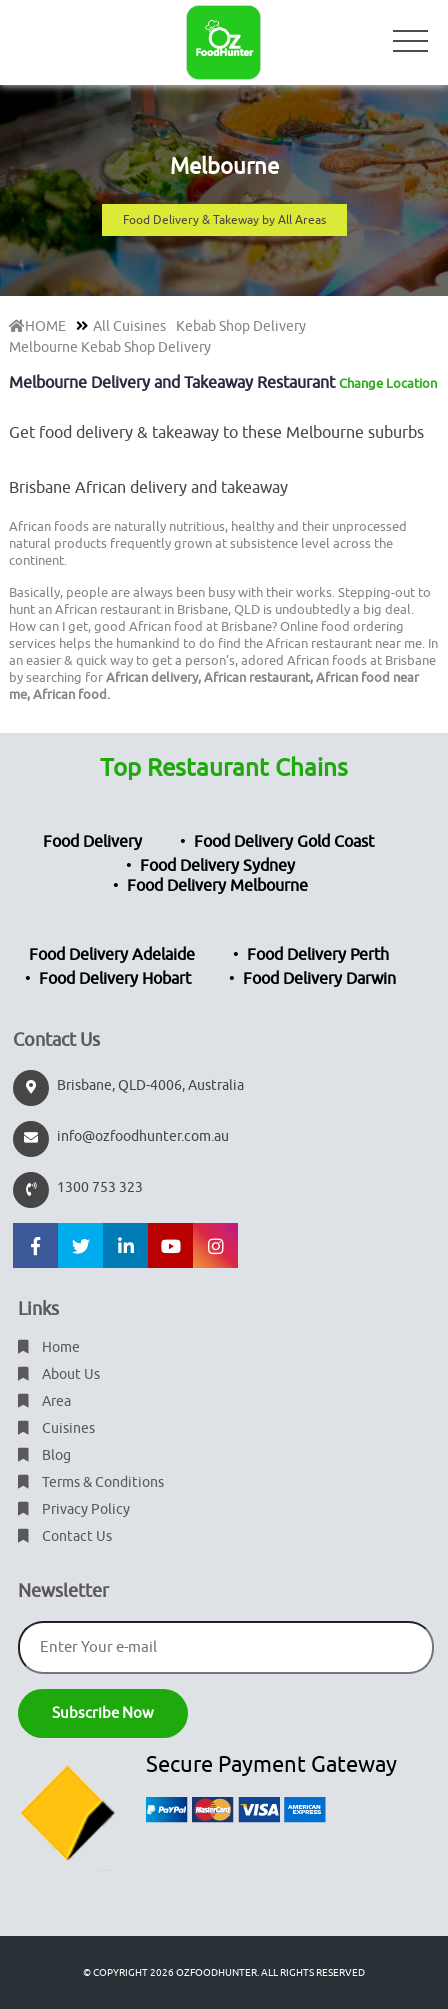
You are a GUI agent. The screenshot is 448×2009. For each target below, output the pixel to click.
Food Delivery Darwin (319, 979)
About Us (59, 1374)
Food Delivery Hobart (115, 979)
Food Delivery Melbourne (217, 886)
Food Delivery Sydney (217, 866)
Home (49, 1347)
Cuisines (56, 1428)
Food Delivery (92, 842)
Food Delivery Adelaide (112, 955)
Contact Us (65, 1536)
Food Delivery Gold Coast (284, 842)
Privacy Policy (74, 1509)
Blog (44, 1455)
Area (44, 1401)
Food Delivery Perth (318, 955)
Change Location (388, 383)
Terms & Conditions (91, 1482)
